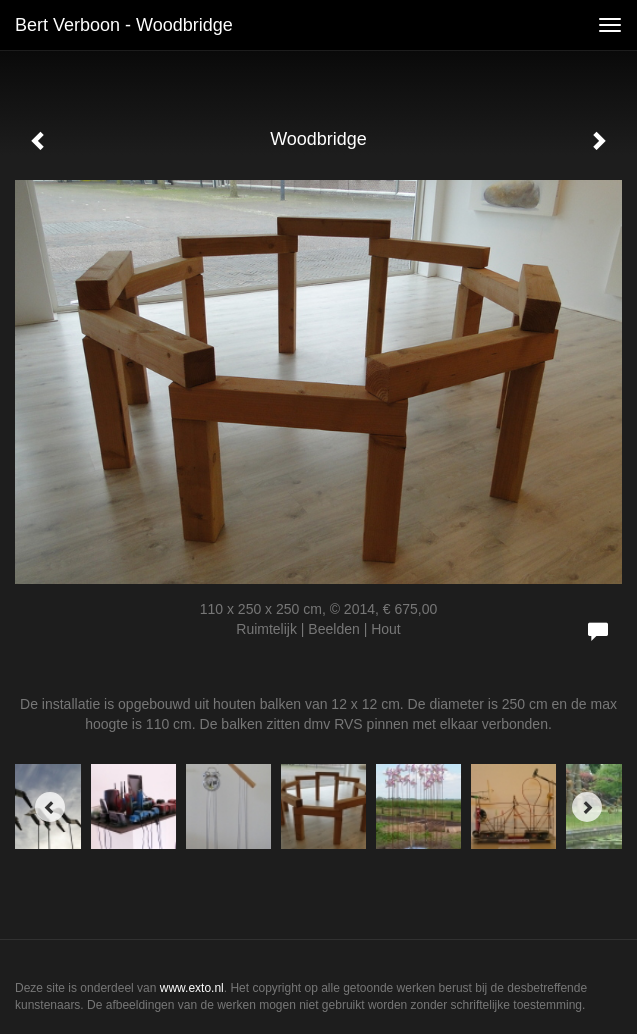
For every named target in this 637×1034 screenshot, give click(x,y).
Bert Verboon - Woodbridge (124, 25)
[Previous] (50, 807)
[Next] (587, 807)
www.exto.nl (192, 988)
